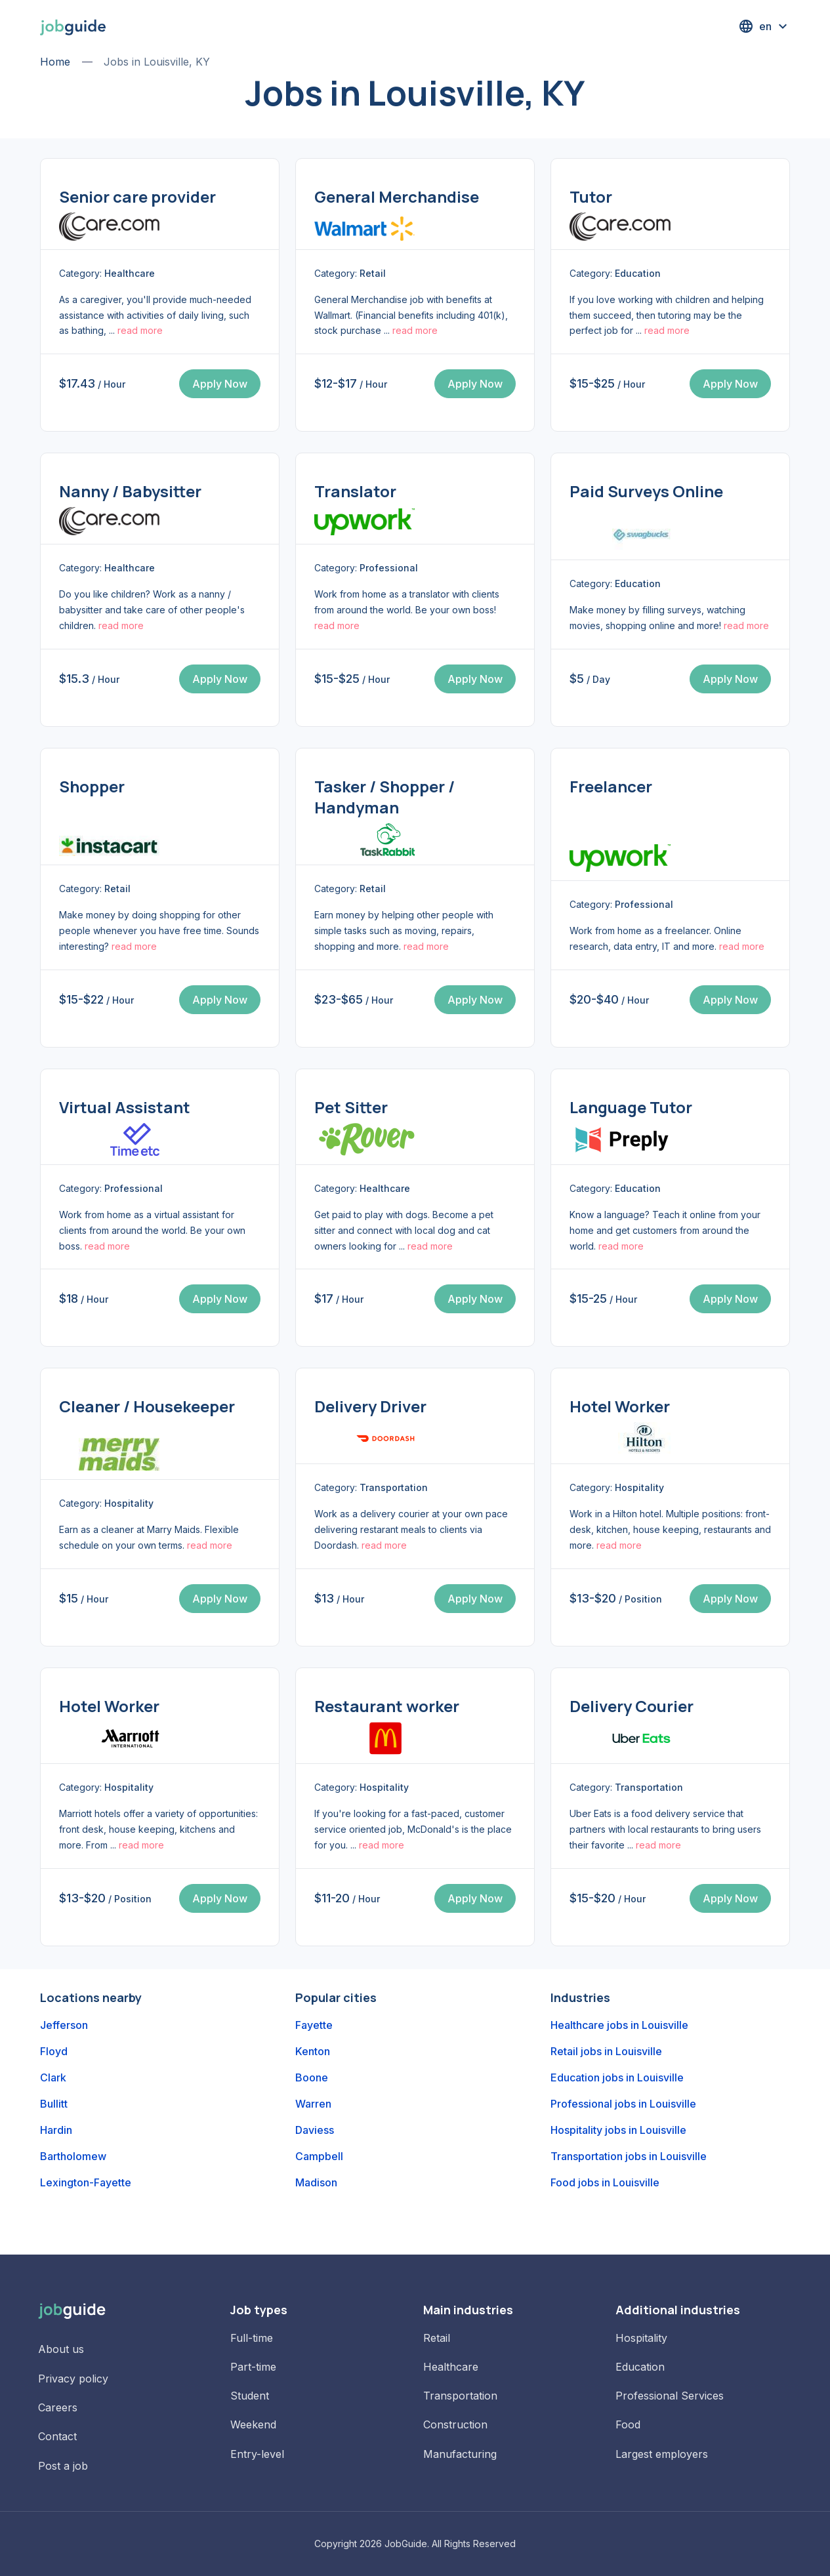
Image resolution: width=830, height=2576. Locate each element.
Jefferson (64, 2025)
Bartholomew (73, 2156)
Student (249, 2395)
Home (55, 61)
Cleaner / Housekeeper (147, 1406)
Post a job (63, 2465)
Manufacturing (460, 2454)
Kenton (312, 2051)
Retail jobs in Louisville (606, 2051)
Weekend (253, 2424)
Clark (53, 2077)
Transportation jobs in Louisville (628, 2156)
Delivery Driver (370, 1406)
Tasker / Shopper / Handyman (384, 796)
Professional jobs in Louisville (623, 2103)
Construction (455, 2424)
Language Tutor (631, 1107)
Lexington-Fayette (85, 2182)
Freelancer (611, 786)
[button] (764, 26)
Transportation (460, 2395)
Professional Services (669, 2395)
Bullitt (54, 2103)
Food (627, 2424)
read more (140, 330)
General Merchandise (396, 196)
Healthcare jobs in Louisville (619, 2025)
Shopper (92, 786)
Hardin (56, 2129)
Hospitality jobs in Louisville (618, 2129)
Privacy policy (73, 2378)
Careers (57, 2407)
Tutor (591, 196)
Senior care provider (137, 196)
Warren (313, 2103)
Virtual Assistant (124, 1107)
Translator (355, 491)
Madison (316, 2182)
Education (640, 2366)
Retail (436, 2337)
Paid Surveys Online (646, 491)
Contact (57, 2436)
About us (61, 2349)
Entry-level (257, 2454)
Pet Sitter (351, 1107)
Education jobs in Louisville (617, 2077)
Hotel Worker (620, 1406)
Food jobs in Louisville (604, 2182)
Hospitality (641, 2337)
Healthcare (450, 2366)
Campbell (319, 2156)
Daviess (314, 2129)
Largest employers (661, 2454)
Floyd (54, 2051)
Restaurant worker (386, 1706)
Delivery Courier (632, 1706)
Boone (311, 2077)
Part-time (253, 2366)
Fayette (314, 2025)
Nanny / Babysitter (130, 491)
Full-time (251, 2337)
